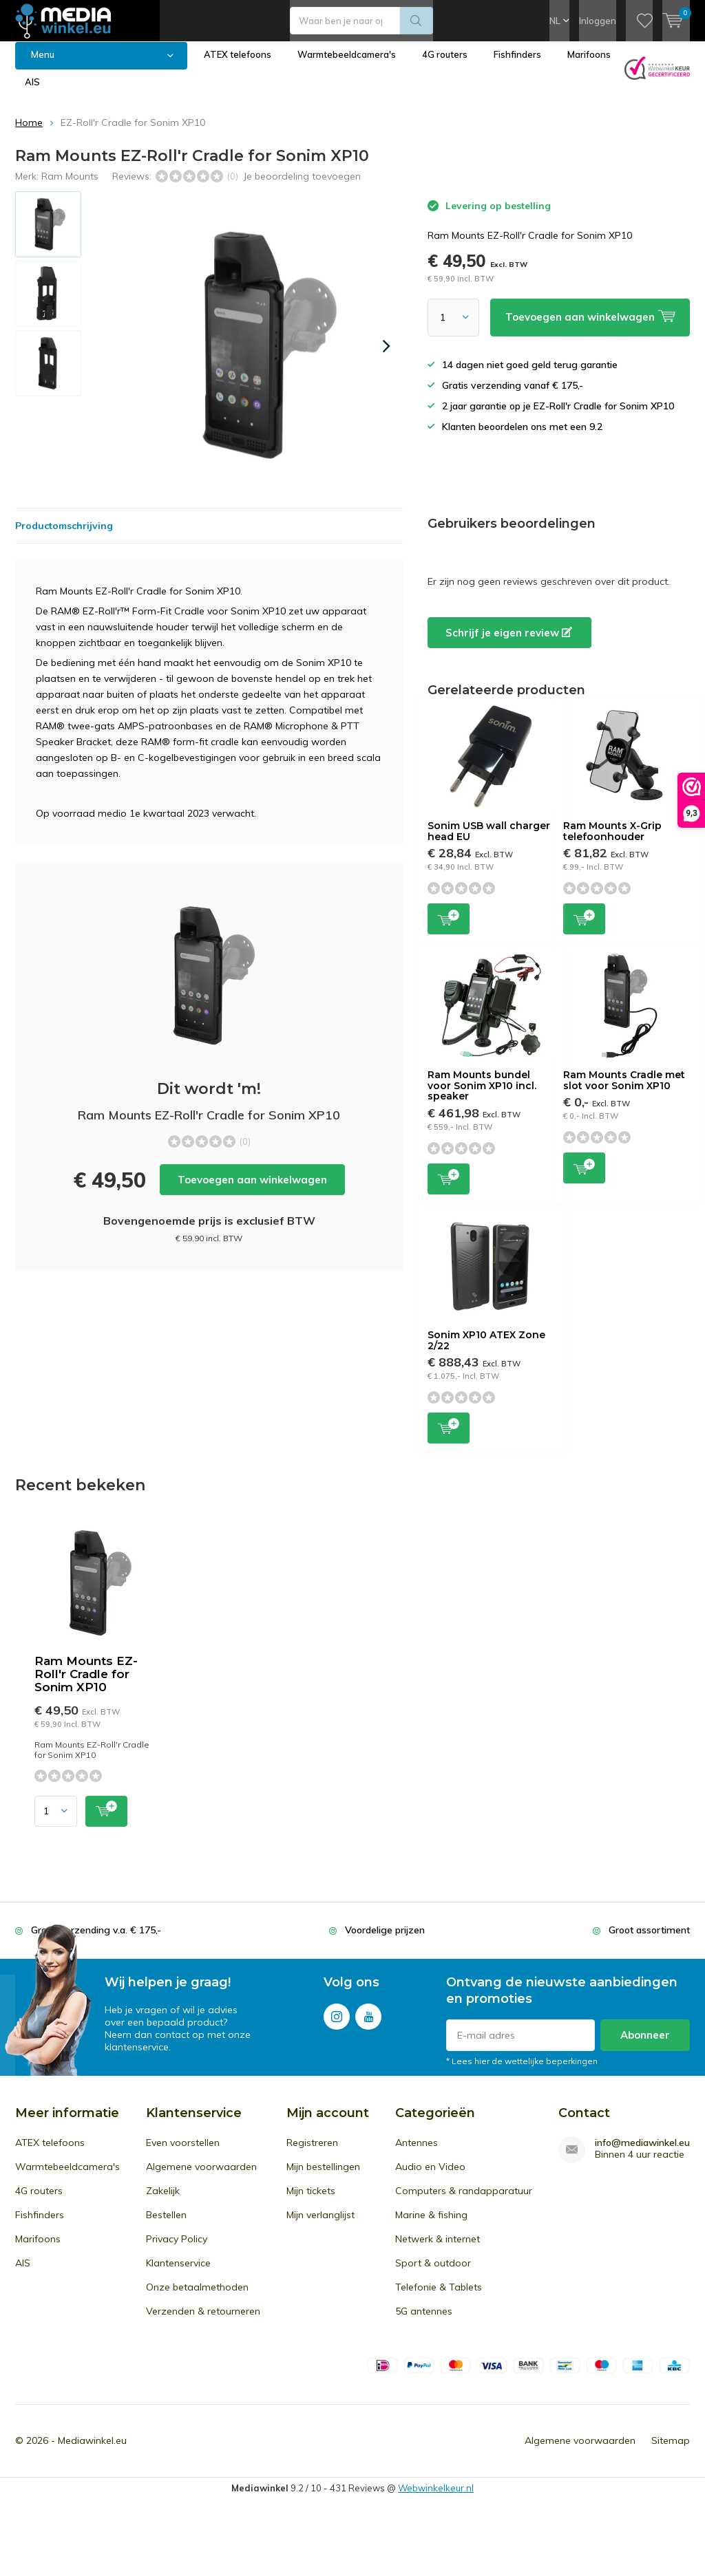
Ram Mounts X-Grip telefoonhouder (612, 841)
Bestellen (166, 2225)
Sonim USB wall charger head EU (489, 841)
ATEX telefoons (237, 64)
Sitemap (670, 2451)
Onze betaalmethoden (197, 2297)
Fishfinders (517, 64)
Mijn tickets (310, 2201)
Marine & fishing (431, 2225)
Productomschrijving (64, 536)
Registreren (312, 2153)
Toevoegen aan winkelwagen (252, 1189)
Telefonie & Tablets (438, 2297)
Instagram (337, 2024)
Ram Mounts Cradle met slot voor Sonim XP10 (624, 1090)
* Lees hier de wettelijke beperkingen (522, 2071)
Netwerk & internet (437, 2249)
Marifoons (589, 64)
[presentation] (386, 356)
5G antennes (423, 2321)
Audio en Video (430, 2177)
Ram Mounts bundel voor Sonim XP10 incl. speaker (482, 1096)
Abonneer (645, 2045)
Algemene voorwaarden (201, 2177)
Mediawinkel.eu (92, 2451)
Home (29, 133)
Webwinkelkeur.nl (436, 2498)
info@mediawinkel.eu (642, 2153)
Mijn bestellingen (323, 2177)
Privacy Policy (176, 2249)
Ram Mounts (69, 186)
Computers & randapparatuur (463, 2201)
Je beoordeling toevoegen (302, 186)
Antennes (416, 2153)
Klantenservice (178, 2273)
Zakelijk (163, 2201)
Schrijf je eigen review (508, 643)
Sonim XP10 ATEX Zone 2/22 (486, 1350)
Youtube (368, 2024)
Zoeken (416, 20)
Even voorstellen (183, 2153)
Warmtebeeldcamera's (346, 64)
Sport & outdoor (433, 2273)
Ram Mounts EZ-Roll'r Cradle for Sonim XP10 (86, 1684)
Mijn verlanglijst (320, 2225)
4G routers (444, 64)
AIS (32, 92)
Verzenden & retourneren (203, 2321)
